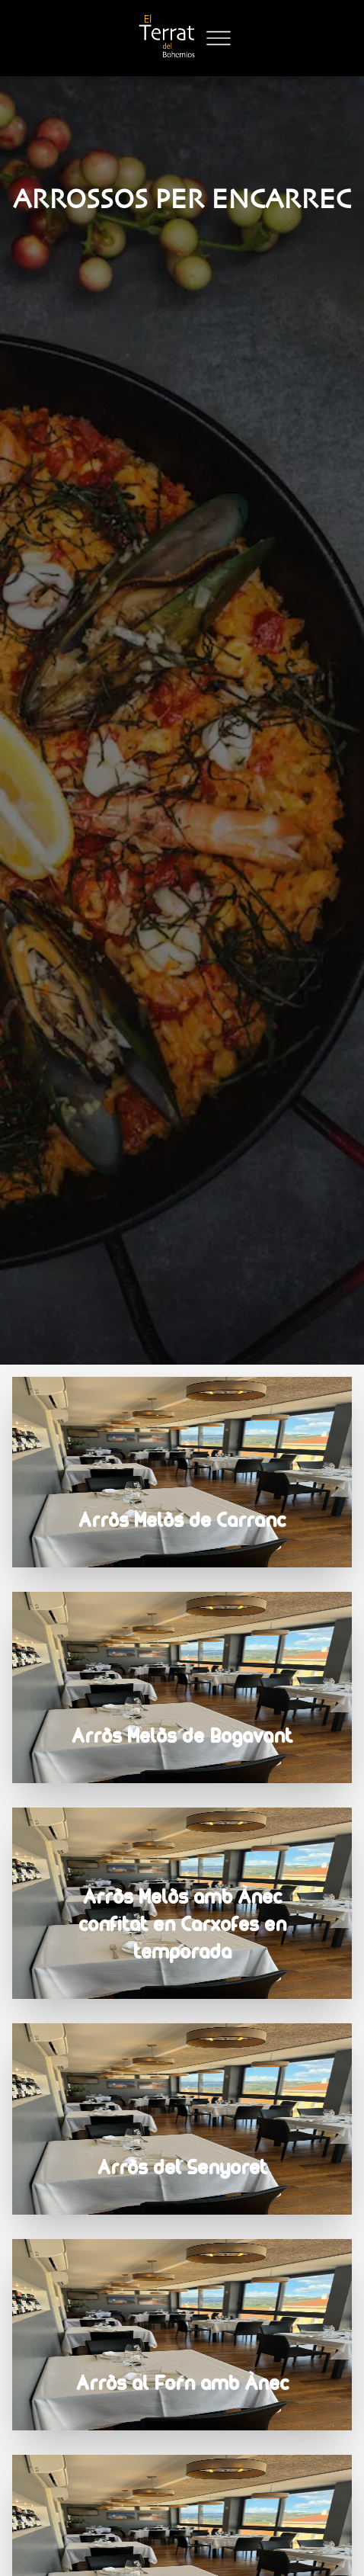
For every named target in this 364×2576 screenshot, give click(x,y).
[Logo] (166, 38)
